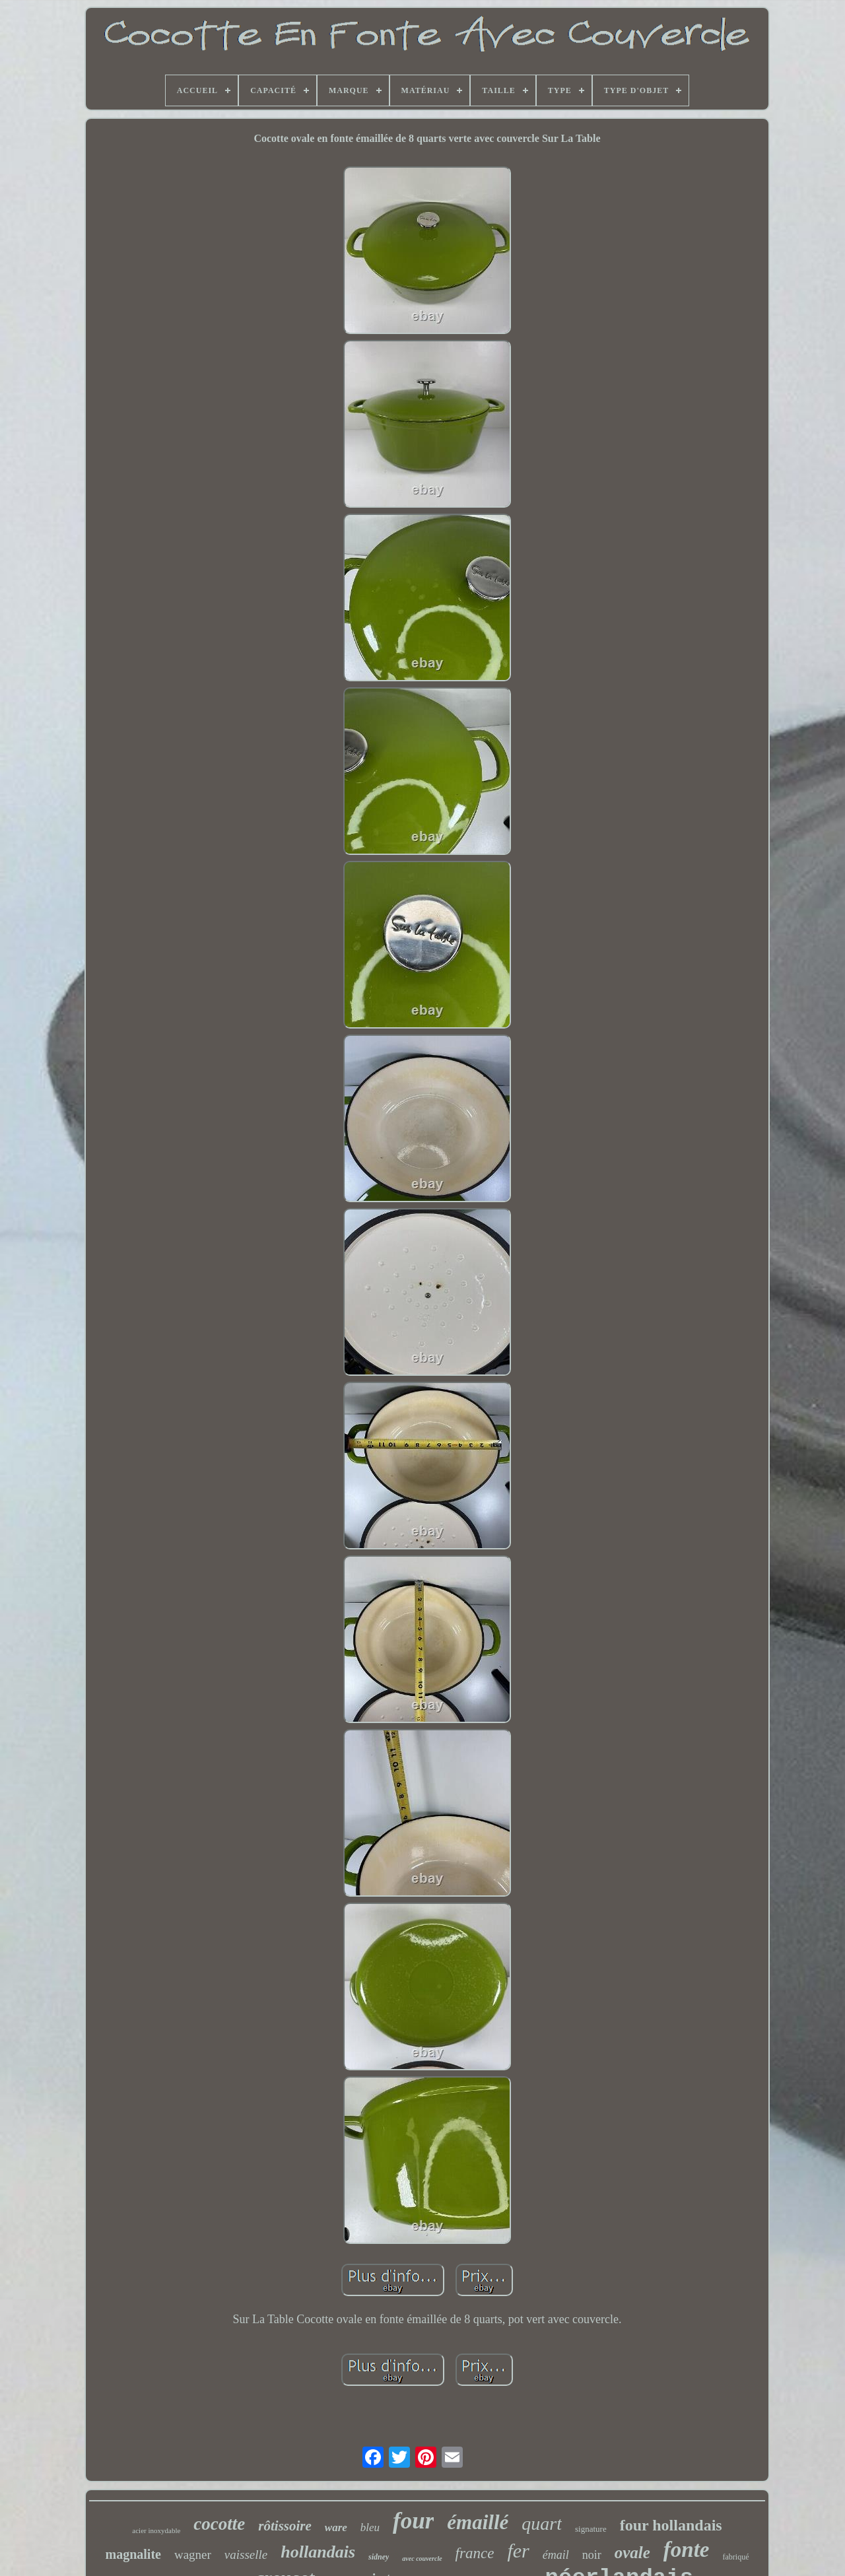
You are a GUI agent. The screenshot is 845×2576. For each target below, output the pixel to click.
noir (591, 2554)
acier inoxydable (156, 2530)
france (475, 2553)
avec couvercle (422, 2558)
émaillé (477, 2522)
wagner (192, 2554)
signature (591, 2529)
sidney (378, 2556)
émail (556, 2554)
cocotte (219, 2524)
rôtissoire (285, 2526)
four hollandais (671, 2525)
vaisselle (245, 2554)
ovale (632, 2552)
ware (336, 2527)
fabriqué (736, 2556)
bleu (370, 2527)
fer (518, 2550)
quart (542, 2523)
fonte (686, 2549)
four (413, 2521)
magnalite (133, 2554)
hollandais (318, 2551)
